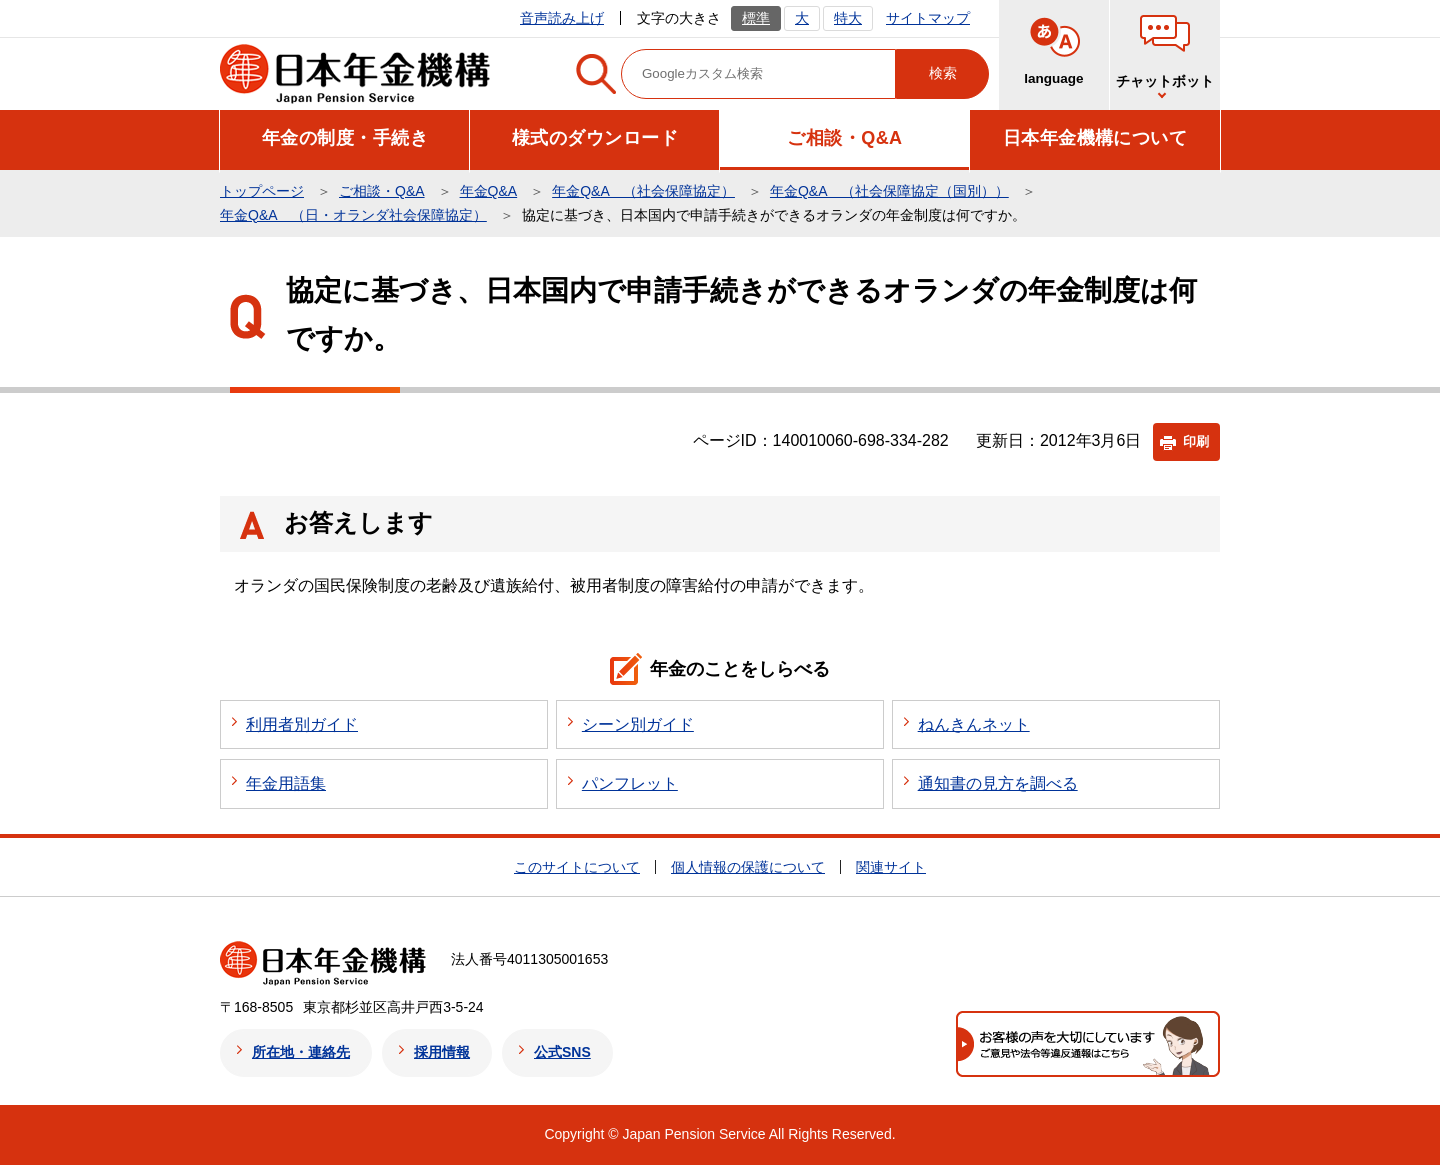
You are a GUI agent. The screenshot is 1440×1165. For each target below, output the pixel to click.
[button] (345, 138)
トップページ (262, 191)
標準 (756, 18)
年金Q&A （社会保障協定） (643, 191)
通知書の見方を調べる (998, 783)
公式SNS (562, 1052)
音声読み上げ (562, 18)
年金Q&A (489, 191)
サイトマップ (928, 18)
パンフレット (630, 783)
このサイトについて (577, 867)
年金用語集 (286, 783)
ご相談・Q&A (382, 191)
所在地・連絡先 (301, 1052)
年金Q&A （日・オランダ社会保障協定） (353, 215)
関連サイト (891, 867)
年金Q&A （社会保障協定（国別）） (889, 191)
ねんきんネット (974, 724)
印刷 (1196, 441)
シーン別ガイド (638, 724)
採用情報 (442, 1052)
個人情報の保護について (748, 867)
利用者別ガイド (302, 724)
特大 (848, 18)
